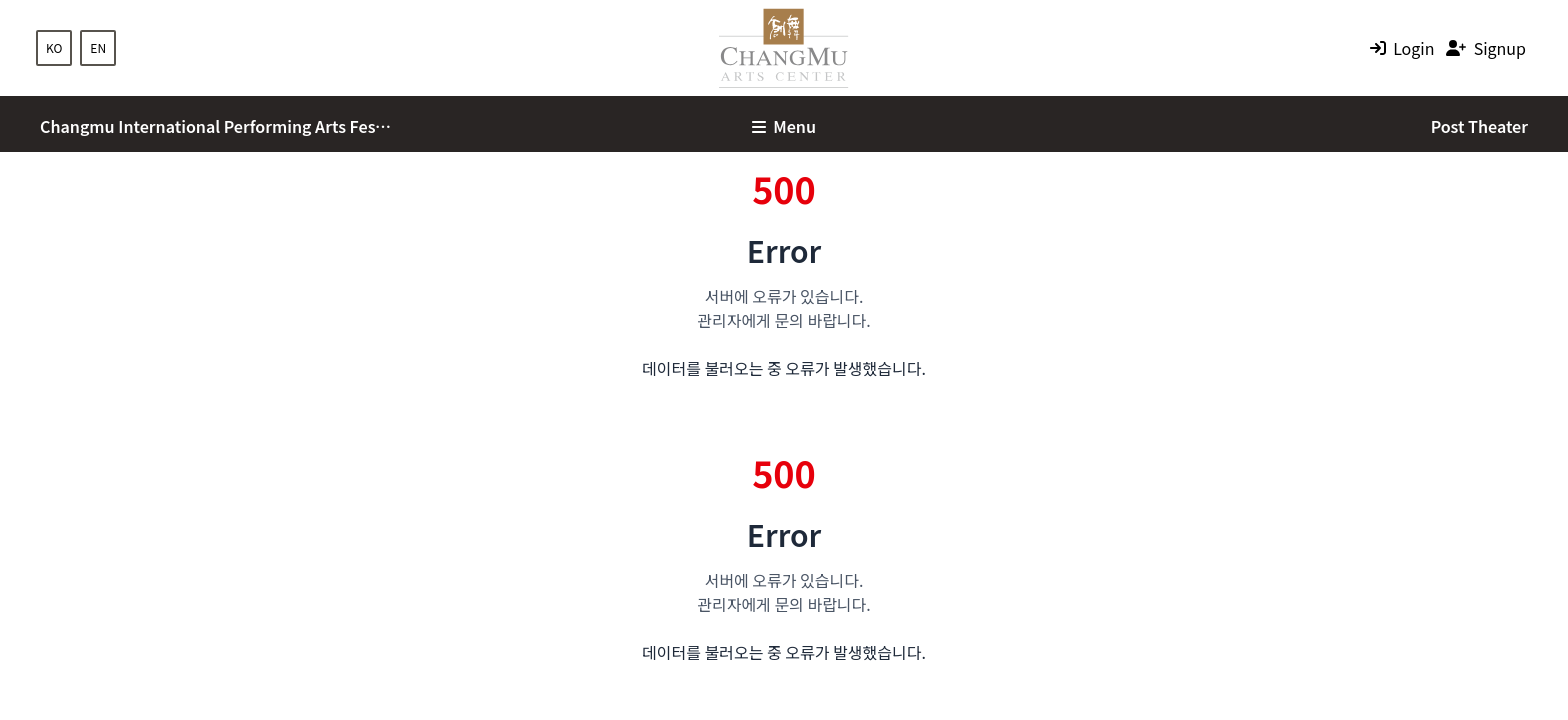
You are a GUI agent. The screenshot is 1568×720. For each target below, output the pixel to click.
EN (98, 47)
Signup (1500, 48)
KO (54, 47)
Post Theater (1479, 126)
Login (1413, 48)
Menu (784, 126)
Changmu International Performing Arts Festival (216, 126)
